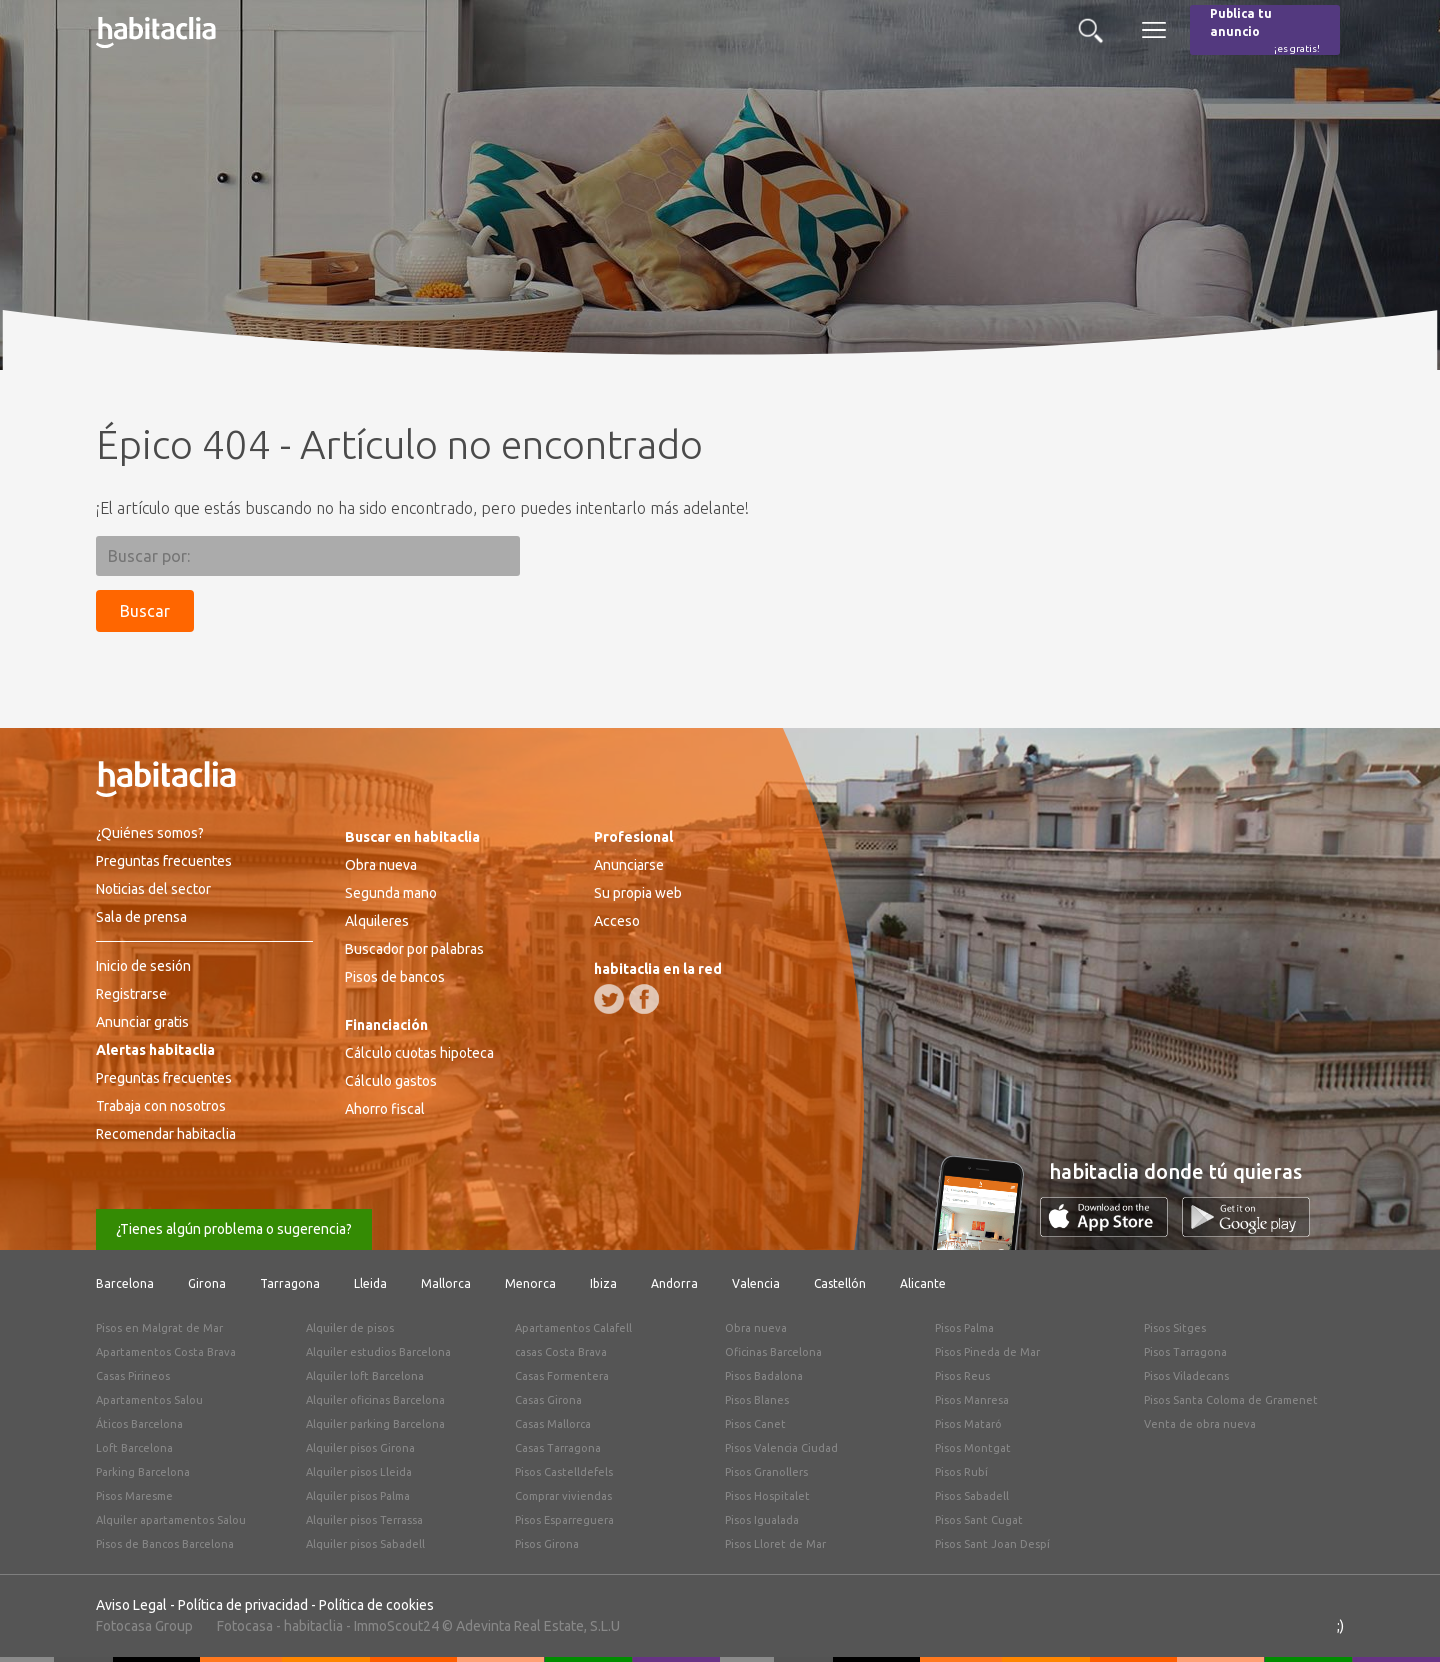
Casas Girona (548, 1400)
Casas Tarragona (558, 1448)
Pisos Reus (962, 1376)
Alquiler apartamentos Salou (171, 1520)
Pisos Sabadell (972, 1496)
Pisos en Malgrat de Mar (159, 1328)
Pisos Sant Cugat (979, 1520)
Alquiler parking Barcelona (375, 1424)
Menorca (530, 1283)
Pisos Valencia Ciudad (781, 1448)
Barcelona (125, 1283)
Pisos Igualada (762, 1520)
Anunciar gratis (142, 1022)
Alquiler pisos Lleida (359, 1472)
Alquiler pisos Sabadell (365, 1544)
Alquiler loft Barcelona (365, 1376)
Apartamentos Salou (149, 1400)
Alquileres (377, 921)
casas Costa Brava (561, 1352)
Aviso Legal (131, 1605)
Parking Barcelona (143, 1472)
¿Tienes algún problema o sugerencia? (234, 1229)
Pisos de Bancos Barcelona (165, 1544)
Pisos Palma (964, 1328)
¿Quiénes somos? (150, 833)
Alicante (923, 1283)
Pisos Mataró (968, 1424)
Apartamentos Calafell (573, 1328)
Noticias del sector (153, 889)
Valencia (756, 1283)
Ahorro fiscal (385, 1109)
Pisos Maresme (134, 1496)
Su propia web (638, 893)
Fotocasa (245, 1626)
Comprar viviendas (563, 1496)
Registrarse (131, 994)
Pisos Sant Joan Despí (992, 1544)
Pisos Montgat (973, 1448)
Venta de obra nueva (1200, 1424)
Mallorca (446, 1283)
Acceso (617, 921)
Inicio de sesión (143, 966)
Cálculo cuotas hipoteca (419, 1053)
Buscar (145, 611)
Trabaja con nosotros (161, 1106)
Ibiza (603, 1283)
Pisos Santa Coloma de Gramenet (1231, 1400)
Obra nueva (381, 865)
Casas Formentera (562, 1376)
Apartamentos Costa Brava (166, 1352)
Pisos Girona (547, 1544)
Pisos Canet (755, 1424)
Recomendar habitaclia (166, 1134)
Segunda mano (391, 893)
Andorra (674, 1283)
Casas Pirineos (133, 1376)
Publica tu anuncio (1265, 31)
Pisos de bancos (395, 977)
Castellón (840, 1283)
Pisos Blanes (757, 1400)
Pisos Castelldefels (564, 1472)
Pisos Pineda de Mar (987, 1352)
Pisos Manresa (972, 1400)
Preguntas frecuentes (164, 861)
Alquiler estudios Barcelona (378, 1352)
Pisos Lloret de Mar (775, 1544)
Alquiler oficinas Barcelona (375, 1400)
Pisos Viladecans (1186, 1376)
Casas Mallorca (553, 1424)
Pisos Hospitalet (767, 1496)
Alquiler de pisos (350, 1328)
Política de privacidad (243, 1605)
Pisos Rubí (961, 1472)
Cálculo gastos (391, 1081)
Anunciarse (629, 865)
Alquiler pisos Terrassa (364, 1520)
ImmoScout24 (396, 1626)
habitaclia (313, 1626)
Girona (207, 1283)
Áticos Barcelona (139, 1424)
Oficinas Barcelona (773, 1352)
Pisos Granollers (766, 1472)
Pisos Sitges (1175, 1328)
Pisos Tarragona (1185, 1352)
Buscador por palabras (414, 949)
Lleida (370, 1283)
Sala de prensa (141, 917)
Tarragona (290, 1283)
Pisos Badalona (764, 1376)
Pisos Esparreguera (564, 1520)
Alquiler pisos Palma (358, 1496)
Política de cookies (376, 1605)
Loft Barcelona (134, 1448)
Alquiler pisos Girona (360, 1448)
